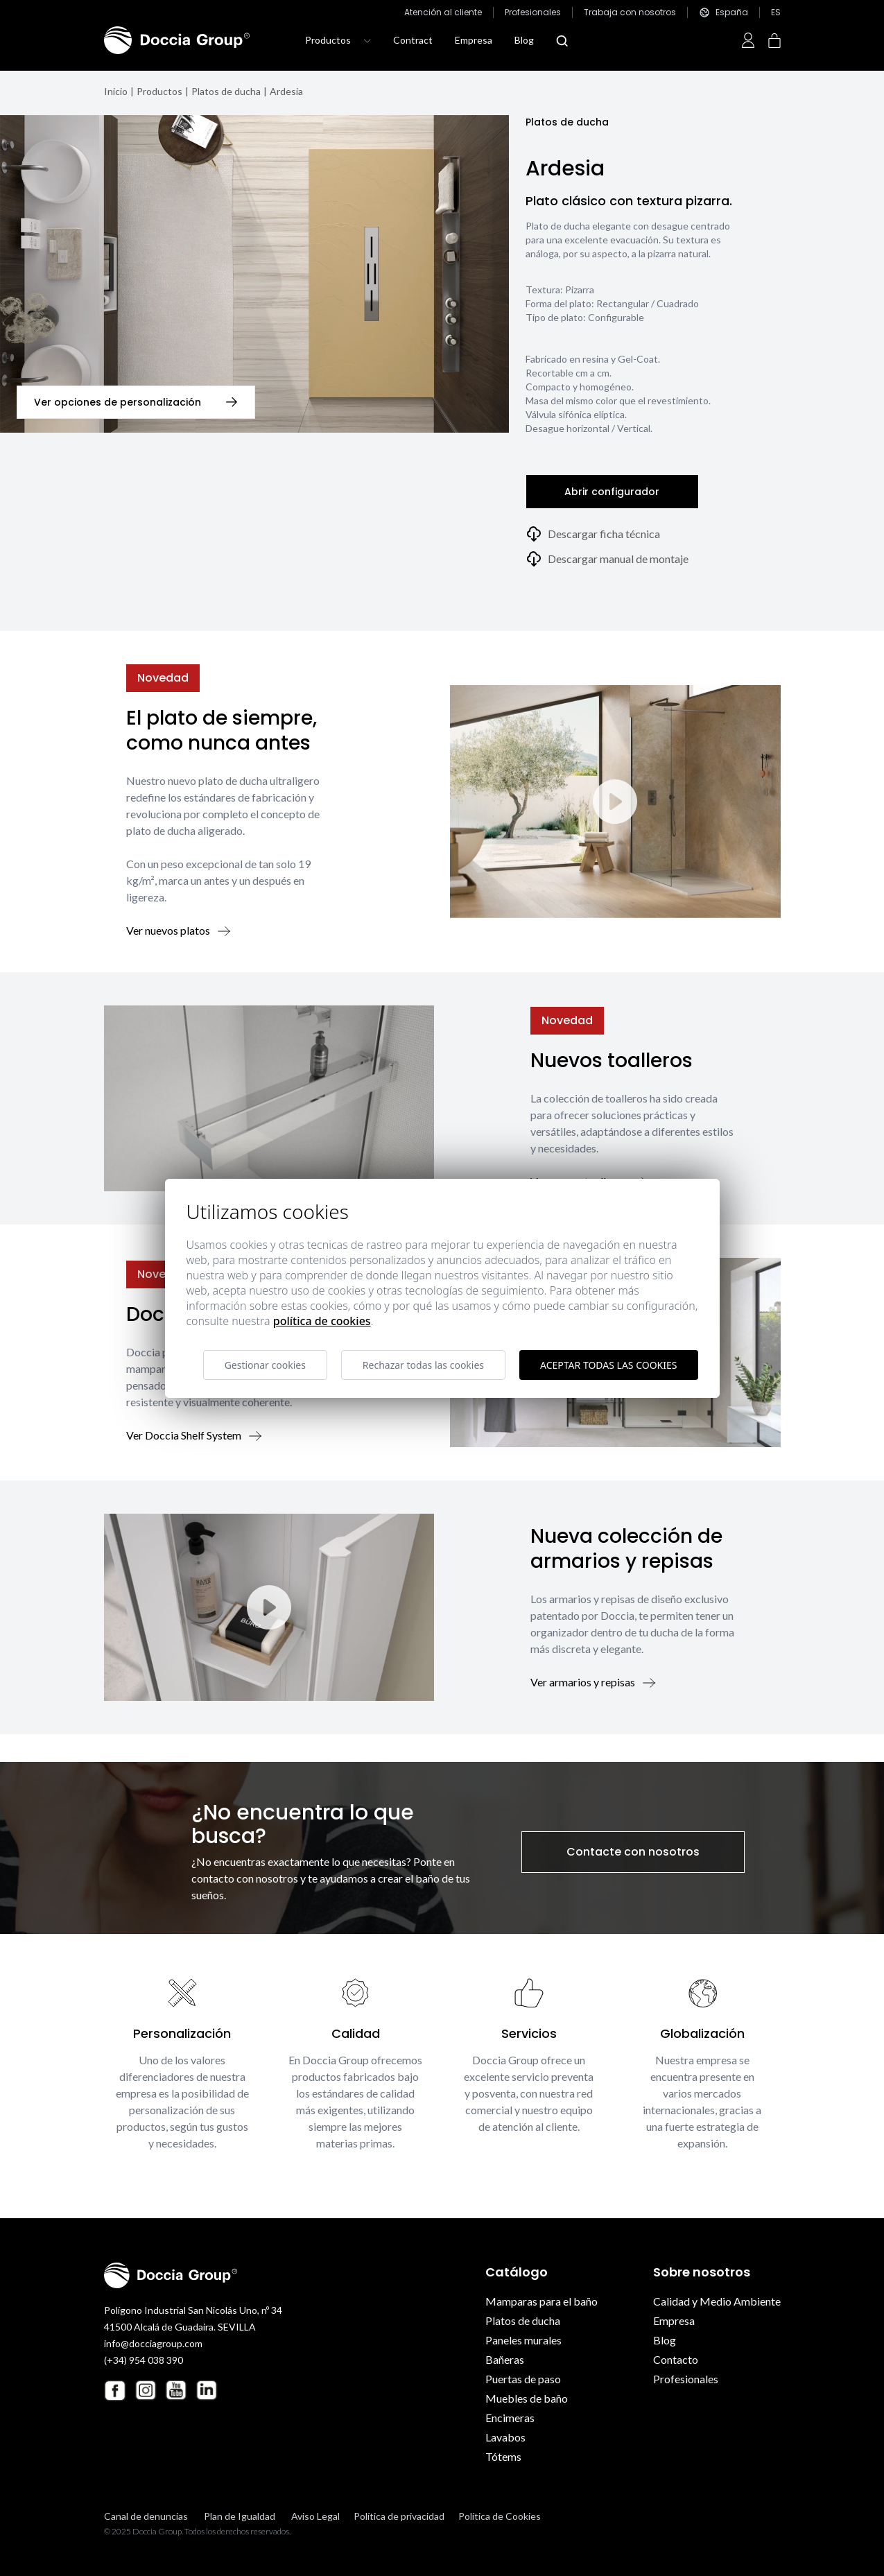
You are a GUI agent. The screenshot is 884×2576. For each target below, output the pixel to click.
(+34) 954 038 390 (143, 2360)
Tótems (503, 2456)
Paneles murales (523, 2339)
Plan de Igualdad (239, 2516)
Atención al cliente (443, 12)
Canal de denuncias (146, 2516)
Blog (524, 40)
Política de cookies (322, 1321)
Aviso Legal (315, 2516)
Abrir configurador (611, 492)
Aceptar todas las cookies (608, 1365)
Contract (413, 40)
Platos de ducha (226, 91)
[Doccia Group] (177, 40)
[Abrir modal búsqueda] (562, 40)
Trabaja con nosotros (630, 12)
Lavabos (505, 2437)
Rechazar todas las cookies (423, 1365)
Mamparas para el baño (541, 2301)
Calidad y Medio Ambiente (717, 2301)
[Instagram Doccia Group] (146, 2390)
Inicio (116, 91)
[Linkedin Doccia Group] (207, 2390)
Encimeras (510, 2417)
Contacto (675, 2359)
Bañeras (504, 2359)
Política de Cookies (499, 2516)
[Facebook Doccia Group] (115, 2390)
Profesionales (533, 12)
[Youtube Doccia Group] (176, 2390)
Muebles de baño (526, 2398)
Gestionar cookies (265, 1365)
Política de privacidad (399, 2516)
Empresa (473, 40)
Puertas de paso (523, 2378)
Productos (159, 91)
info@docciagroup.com (153, 2343)
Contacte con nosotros (633, 1852)
